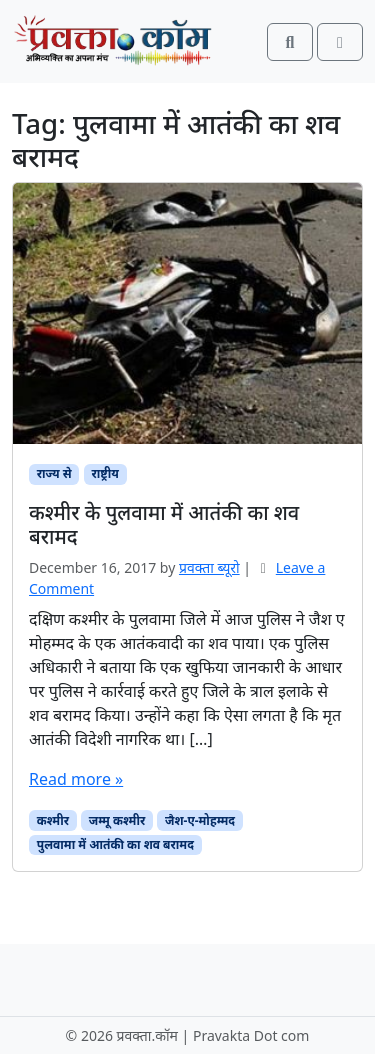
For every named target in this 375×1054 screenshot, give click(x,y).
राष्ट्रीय (104, 473)
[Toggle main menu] (340, 42)
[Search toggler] (290, 42)
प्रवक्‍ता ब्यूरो (209, 567)
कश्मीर (53, 820)
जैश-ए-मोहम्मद (200, 820)
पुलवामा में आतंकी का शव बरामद (115, 844)
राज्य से (54, 473)
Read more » (76, 779)
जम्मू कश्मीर (117, 820)
